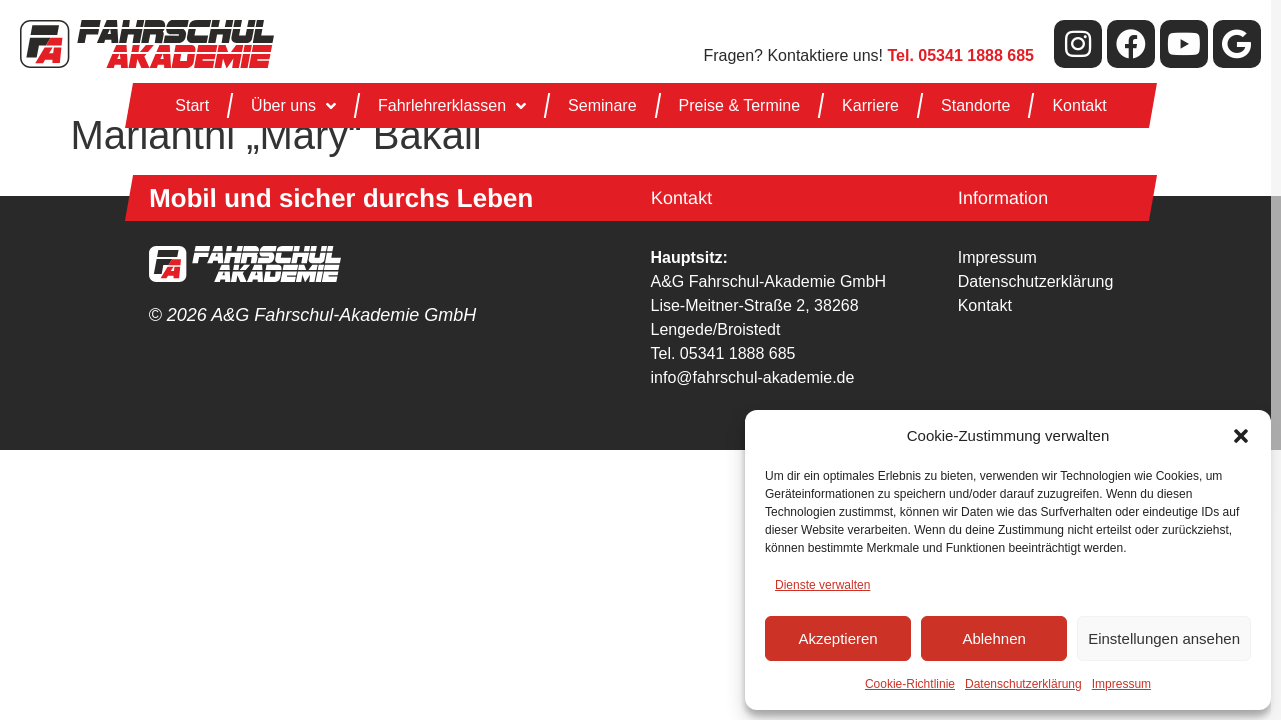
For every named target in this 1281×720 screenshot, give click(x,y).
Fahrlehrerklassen (452, 105)
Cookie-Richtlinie (910, 684)
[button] (1241, 436)
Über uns (293, 105)
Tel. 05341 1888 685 (723, 353)
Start (192, 105)
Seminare (602, 105)
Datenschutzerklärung (1023, 684)
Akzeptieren (837, 638)
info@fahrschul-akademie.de (753, 377)
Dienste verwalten (822, 585)
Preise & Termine (739, 105)
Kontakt (1079, 105)
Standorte (975, 105)
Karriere (870, 105)
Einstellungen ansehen (1164, 638)
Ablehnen (993, 638)
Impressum (1121, 684)
